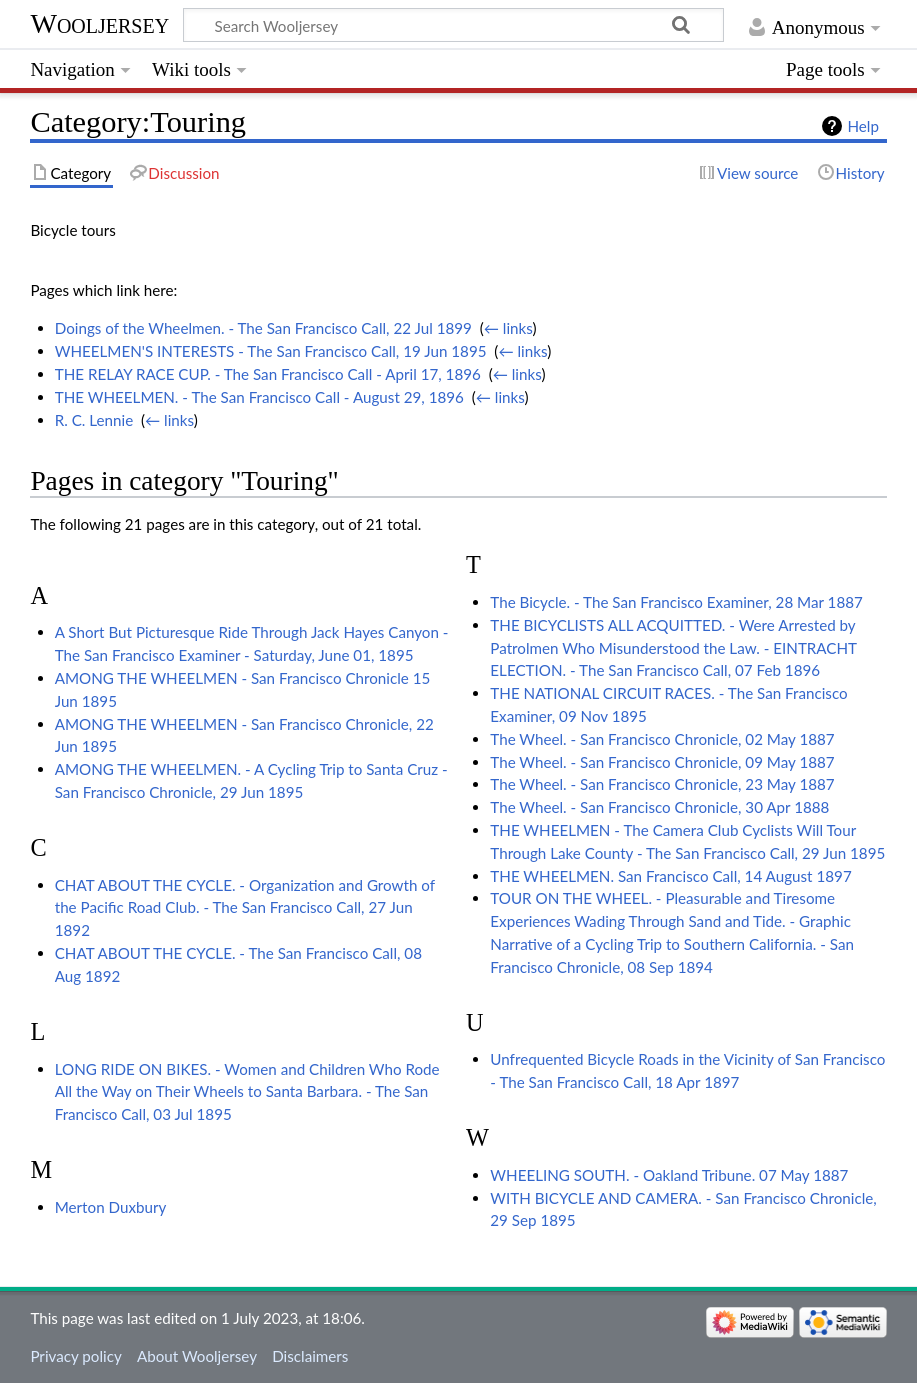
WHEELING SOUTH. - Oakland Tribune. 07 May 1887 (669, 1175)
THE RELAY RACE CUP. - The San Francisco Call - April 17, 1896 (268, 374)
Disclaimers (310, 1356)
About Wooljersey (197, 1356)
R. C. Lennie (94, 420)
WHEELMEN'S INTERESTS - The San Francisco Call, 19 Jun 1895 (271, 351)
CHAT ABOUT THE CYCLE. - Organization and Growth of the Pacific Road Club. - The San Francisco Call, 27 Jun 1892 (245, 908)
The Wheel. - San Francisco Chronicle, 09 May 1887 (662, 762)
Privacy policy (75, 1356)
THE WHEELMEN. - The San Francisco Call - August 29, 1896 (259, 397)
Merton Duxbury (111, 1207)
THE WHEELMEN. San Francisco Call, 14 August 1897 (670, 876)
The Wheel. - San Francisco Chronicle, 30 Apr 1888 (659, 807)
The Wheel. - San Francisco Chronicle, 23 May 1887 (662, 784)
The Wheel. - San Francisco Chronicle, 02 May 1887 (662, 739)
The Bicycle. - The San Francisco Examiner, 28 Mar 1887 (676, 602)
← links (508, 328)
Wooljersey (99, 23)
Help (862, 126)
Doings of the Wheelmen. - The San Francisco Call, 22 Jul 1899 (263, 328)
